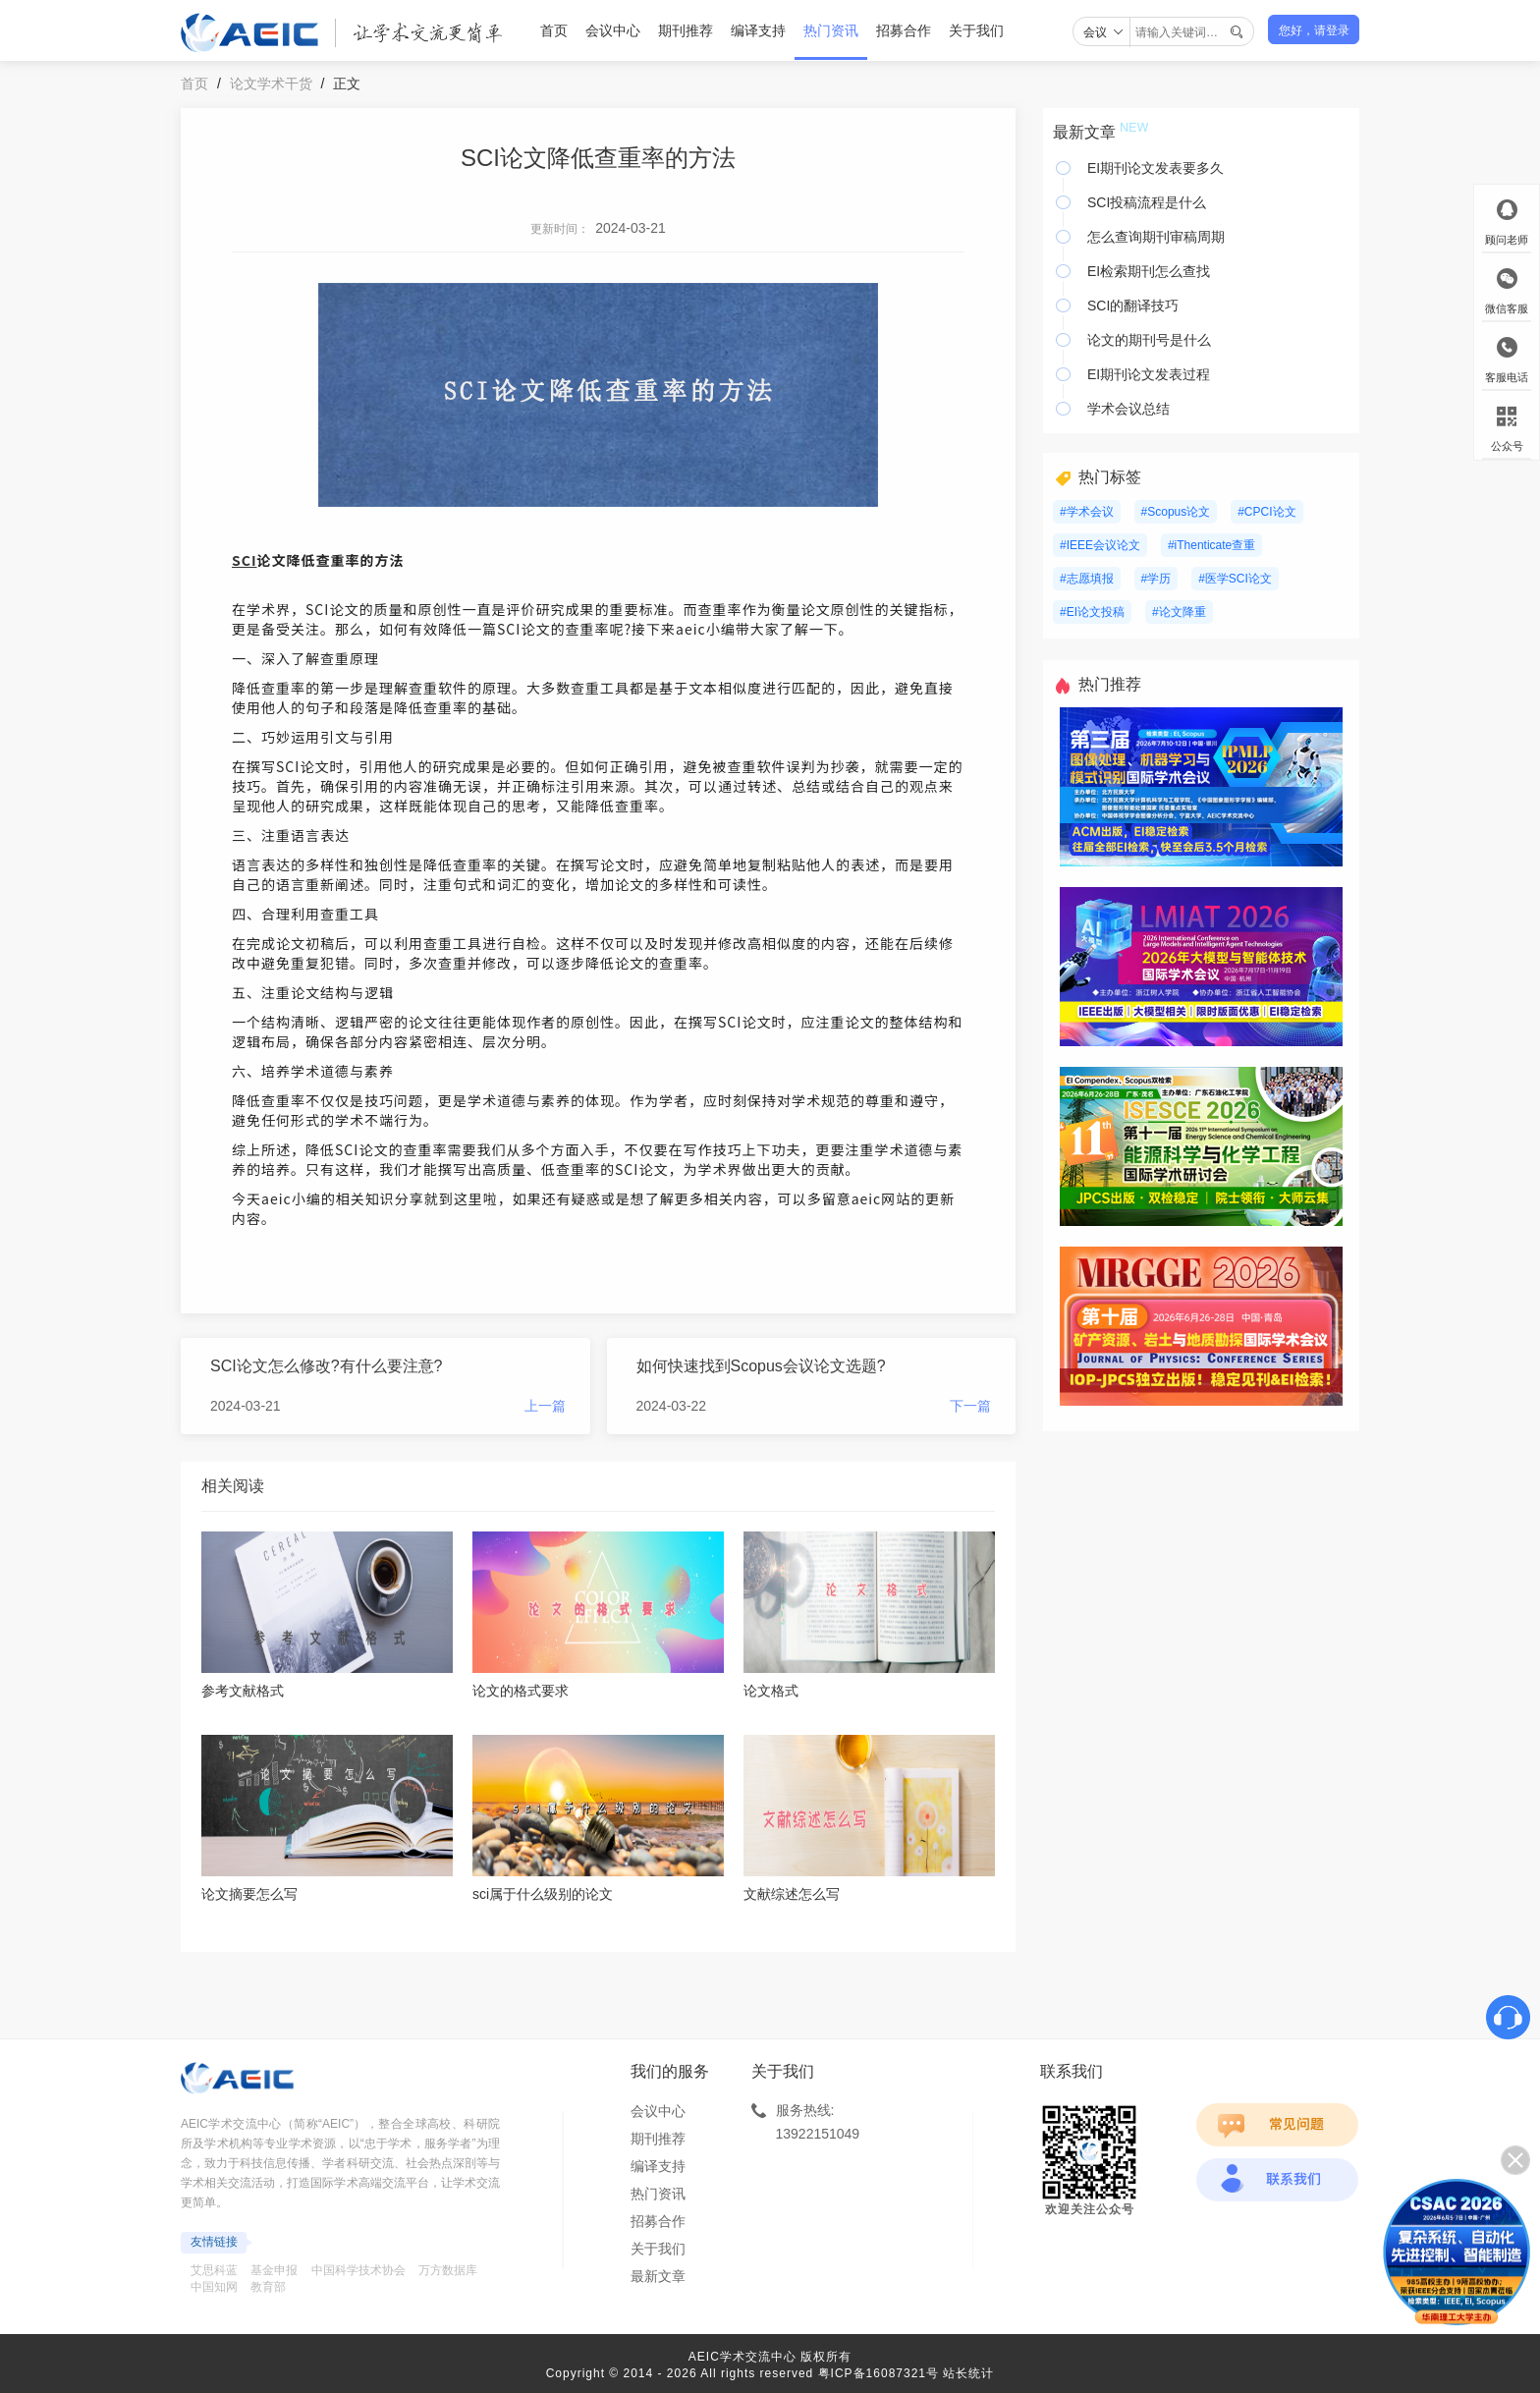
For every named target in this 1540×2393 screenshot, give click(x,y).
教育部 (268, 2287)
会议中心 (612, 30)
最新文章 (658, 2276)
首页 (554, 30)
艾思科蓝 (214, 2270)
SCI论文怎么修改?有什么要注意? (326, 1366)
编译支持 (758, 30)
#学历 (1156, 578)
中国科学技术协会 (358, 2270)
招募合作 (903, 30)
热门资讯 (830, 30)
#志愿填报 (1087, 578)
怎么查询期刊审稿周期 (1156, 237)
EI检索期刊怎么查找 (1148, 271)
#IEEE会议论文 (1100, 545)
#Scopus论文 (1176, 512)
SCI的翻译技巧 (1133, 305)
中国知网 (214, 2287)
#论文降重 (1179, 612)
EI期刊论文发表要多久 (1155, 168)
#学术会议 (1087, 512)
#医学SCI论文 (1235, 578)
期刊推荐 (685, 30)
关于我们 (976, 30)
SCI (244, 560)
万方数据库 (447, 2270)
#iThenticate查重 (1211, 545)
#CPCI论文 (1266, 512)
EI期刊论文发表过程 (1148, 374)
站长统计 (968, 2373)
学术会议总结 (1128, 408)
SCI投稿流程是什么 (1146, 202)
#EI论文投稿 (1092, 612)
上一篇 (545, 1406)
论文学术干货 (271, 83)
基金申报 (274, 2270)
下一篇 (970, 1406)
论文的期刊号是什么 (1149, 340)
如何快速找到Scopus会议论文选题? (761, 1366)
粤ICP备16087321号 (878, 2373)
